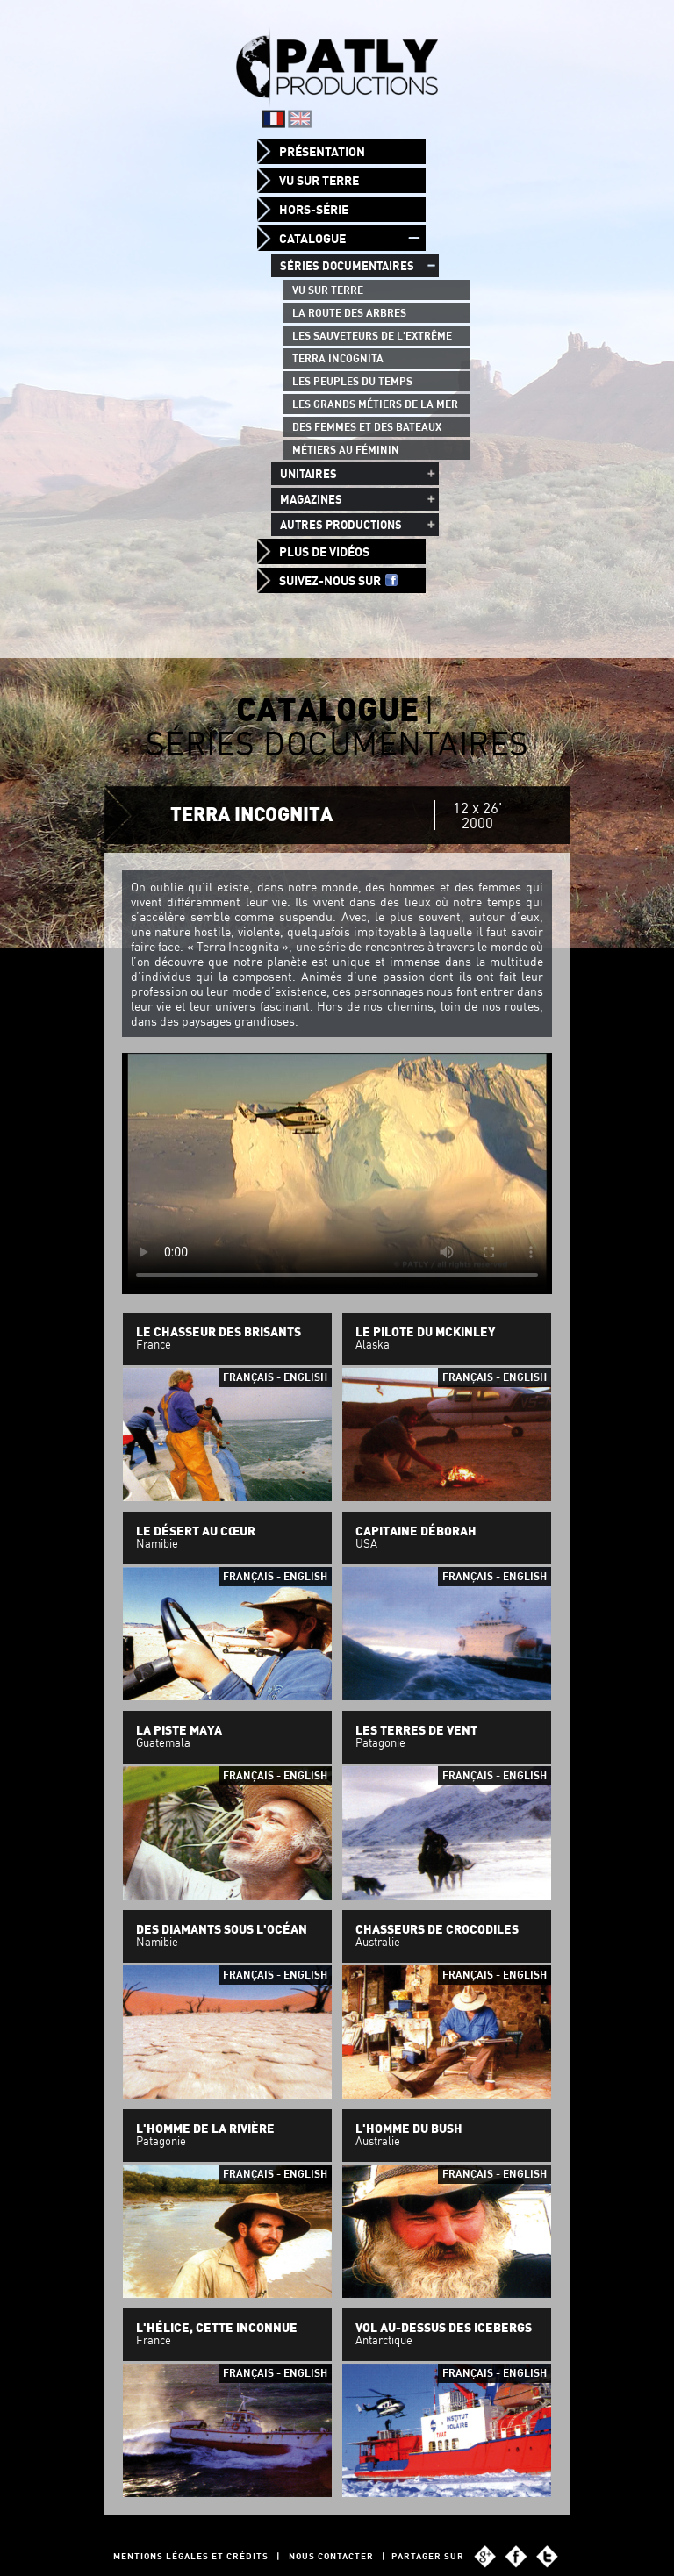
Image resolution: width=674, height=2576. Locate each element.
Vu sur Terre (319, 181)
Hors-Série (313, 210)
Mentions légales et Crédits (191, 2556)
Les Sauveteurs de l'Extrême (372, 335)
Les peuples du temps (352, 381)
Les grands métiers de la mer (375, 404)
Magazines (311, 499)
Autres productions (341, 525)
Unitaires (308, 474)
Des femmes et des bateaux (366, 426)
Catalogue (312, 239)
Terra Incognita (338, 358)
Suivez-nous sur (338, 581)
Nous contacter (331, 2556)
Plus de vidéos (324, 552)
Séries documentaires (347, 266)
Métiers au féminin (345, 449)
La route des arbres (349, 312)
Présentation (322, 152)
